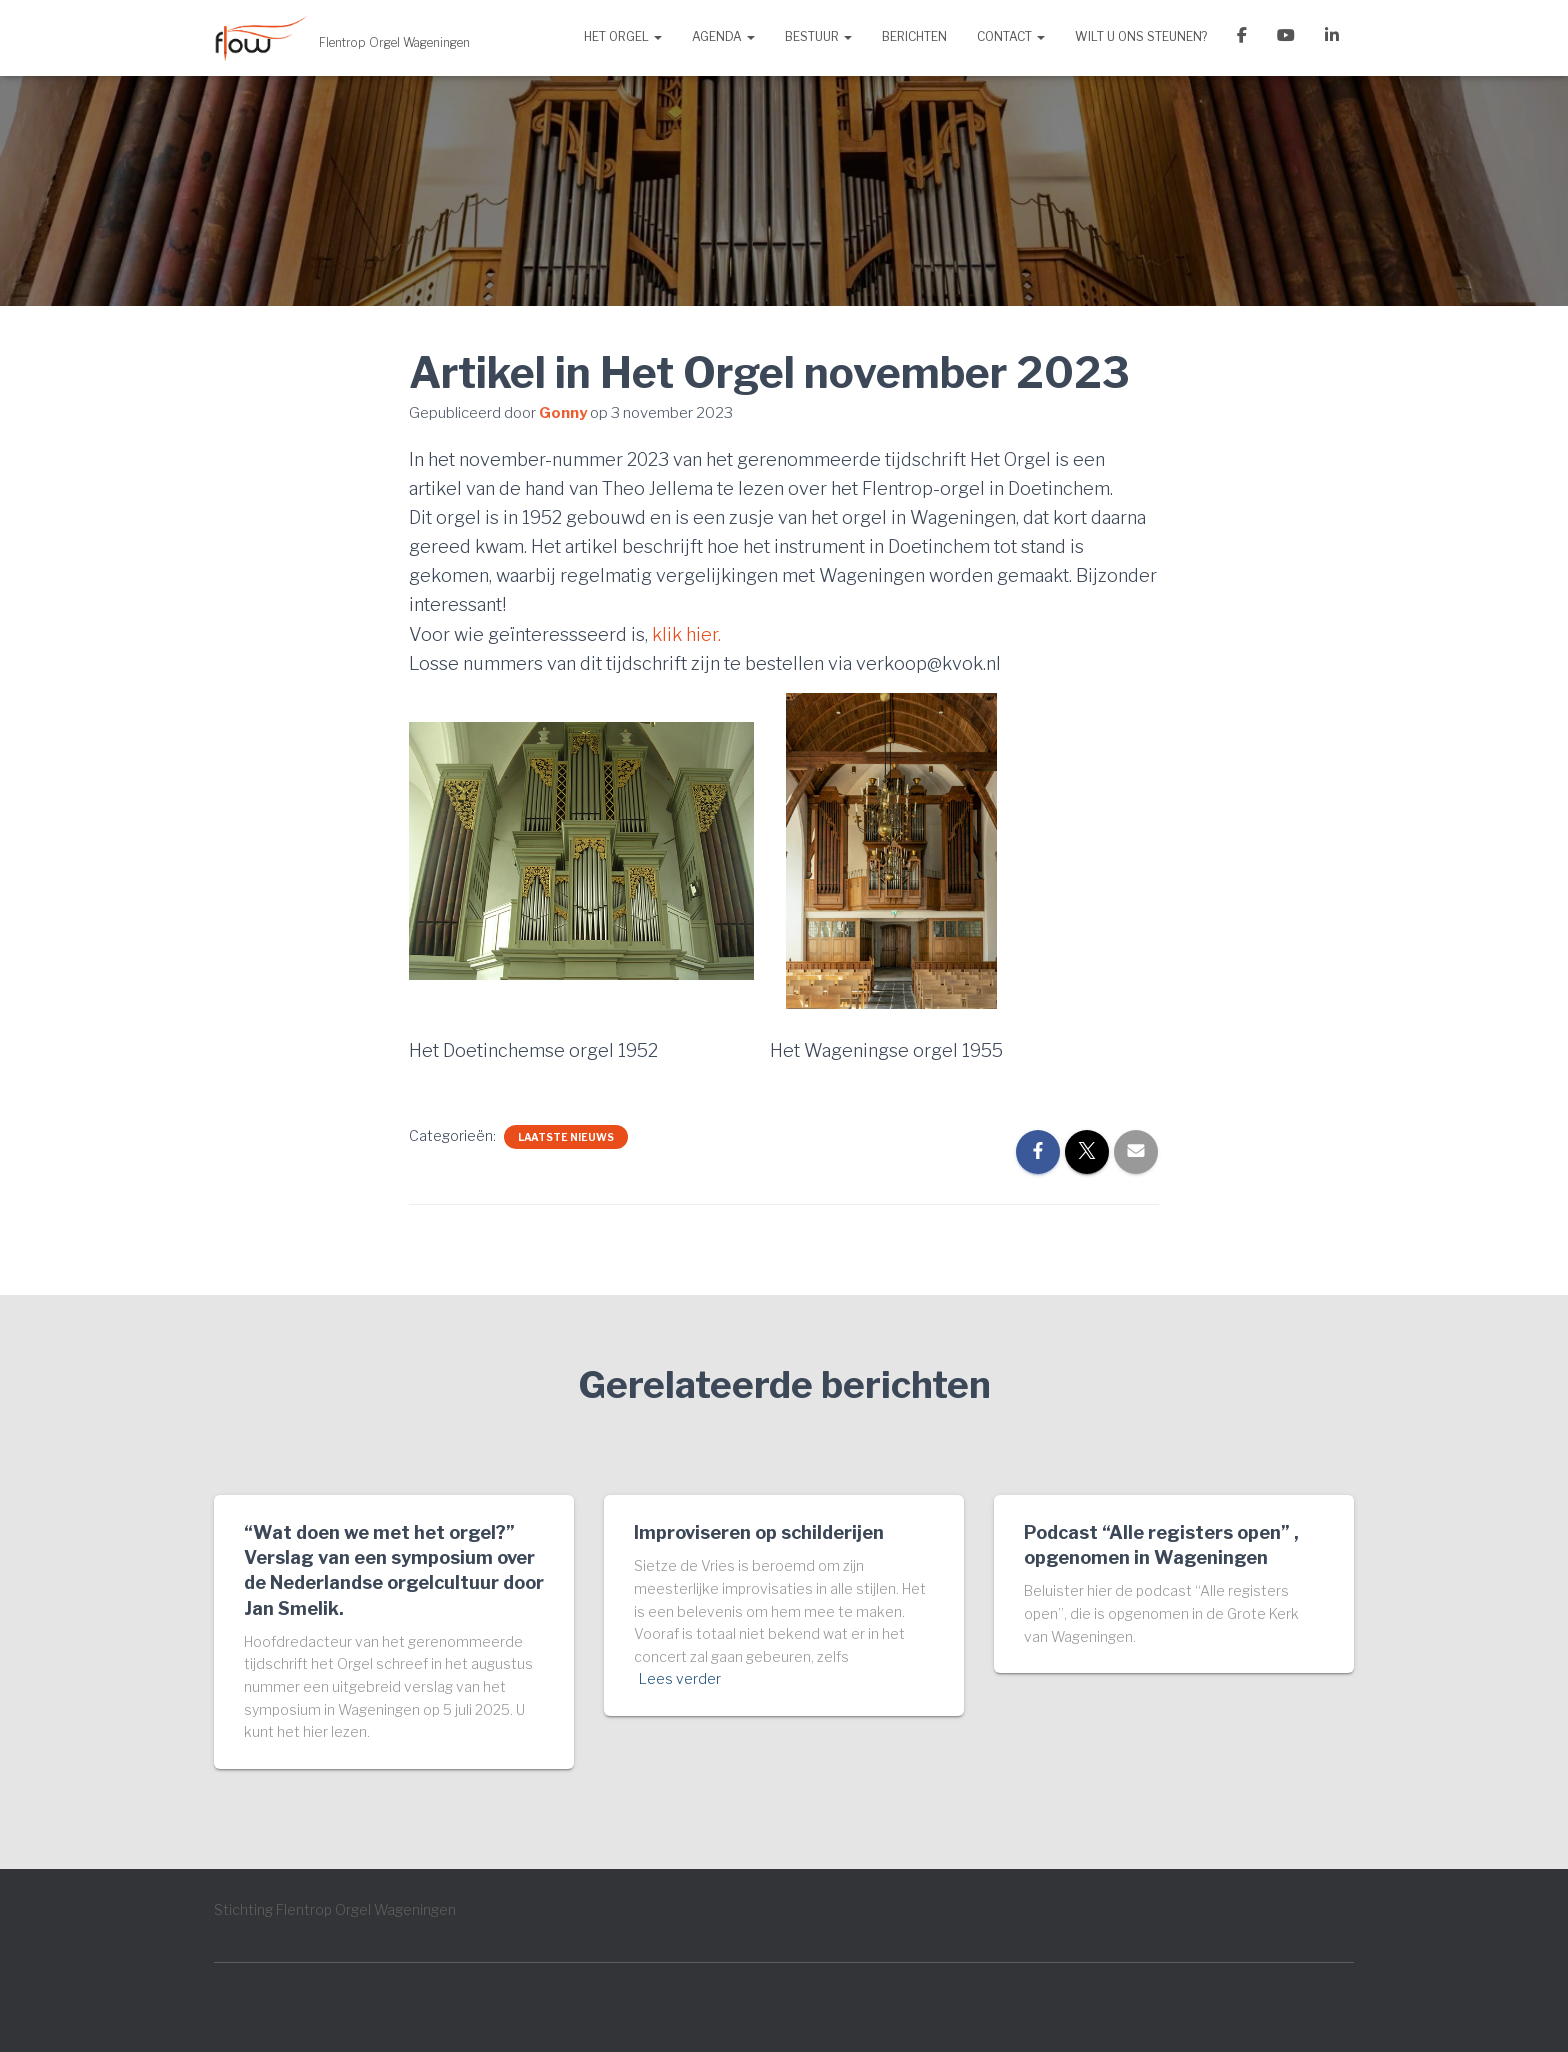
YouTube (1286, 38)
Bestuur (818, 36)
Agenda (723, 36)
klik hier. (686, 634)
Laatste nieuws (566, 1137)
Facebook (1242, 38)
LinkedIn (1332, 38)
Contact (1011, 36)
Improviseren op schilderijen (759, 1532)
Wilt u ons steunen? (1141, 36)
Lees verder (680, 1678)
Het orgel (623, 36)
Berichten (914, 36)
